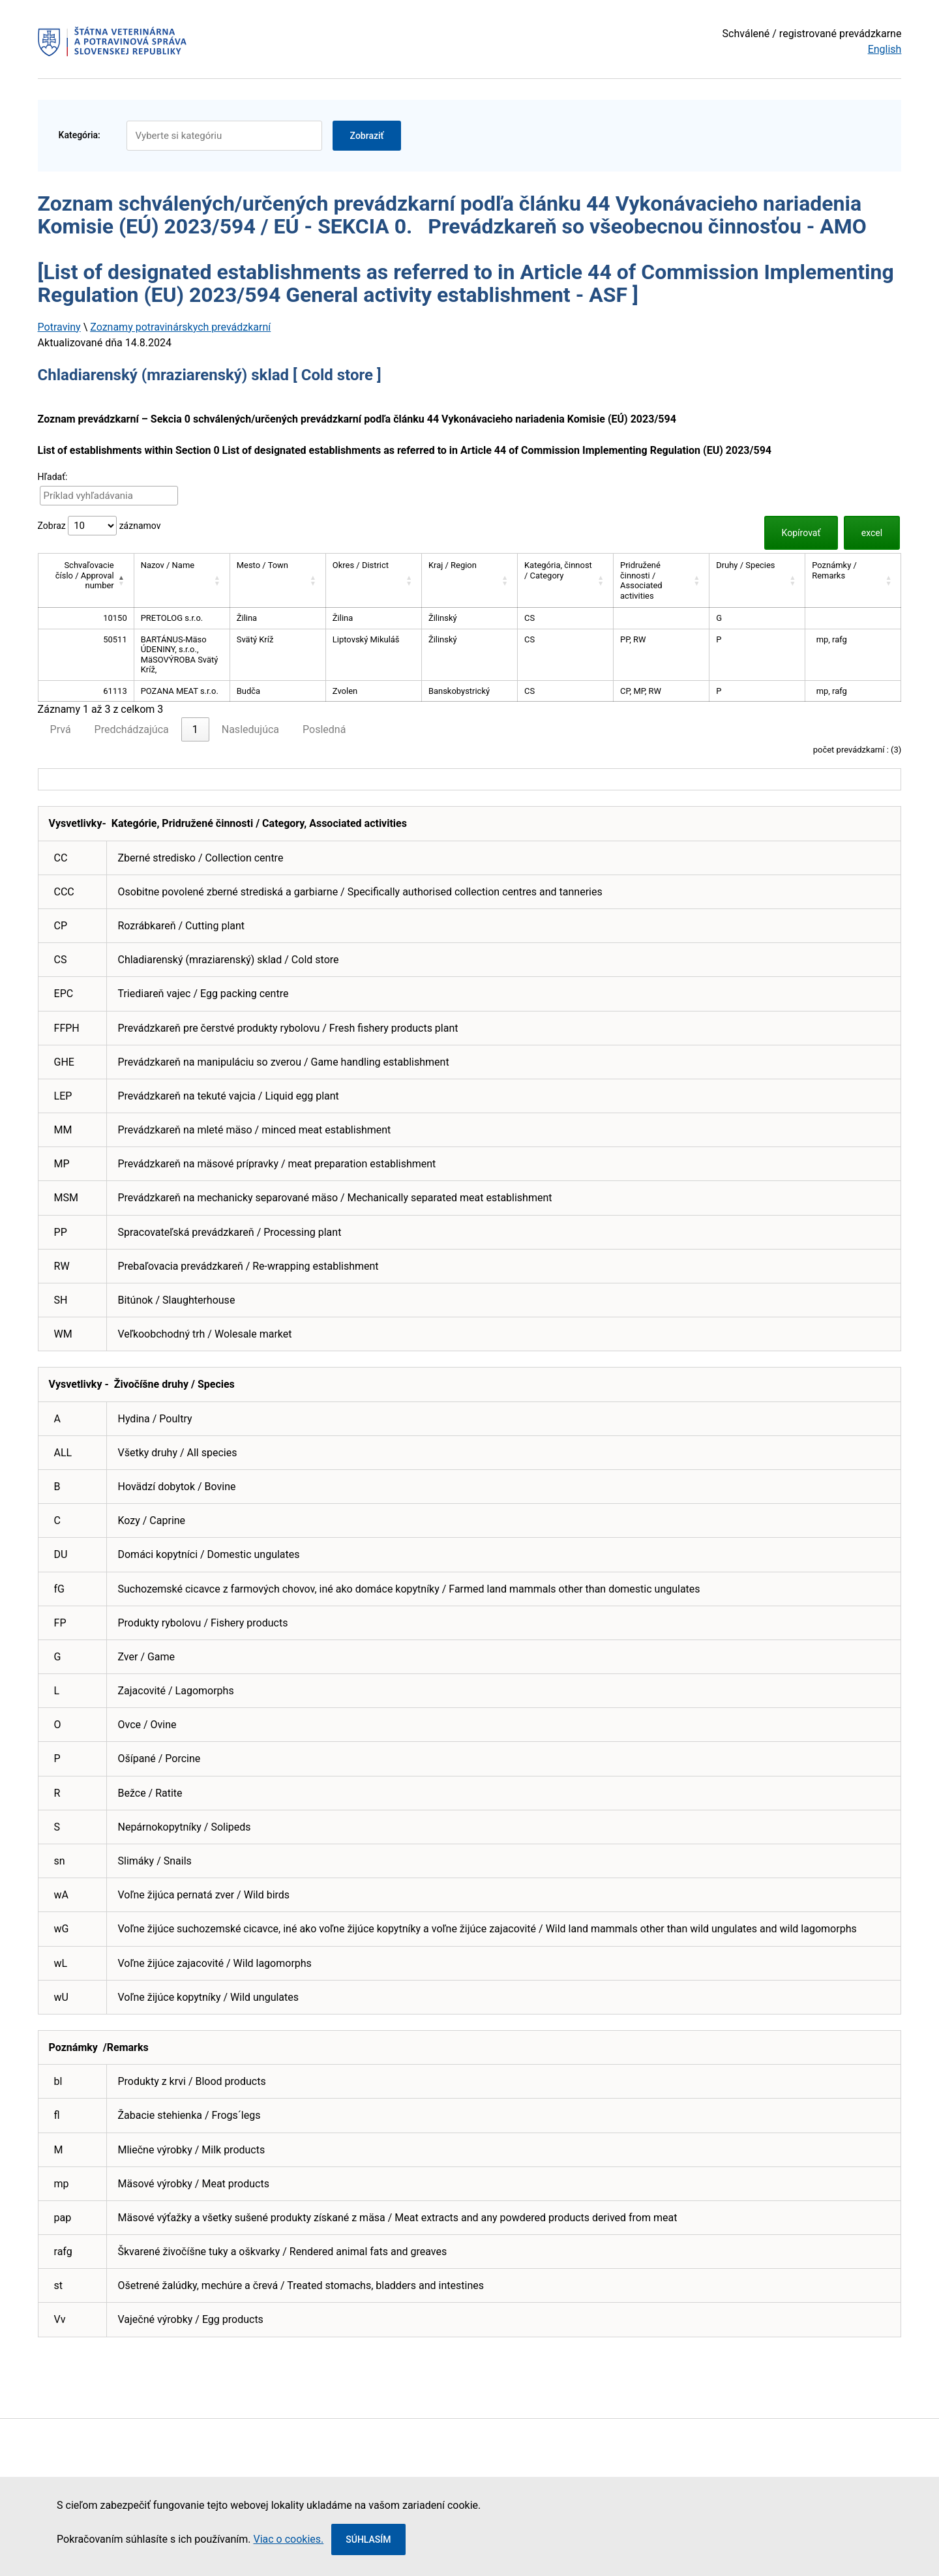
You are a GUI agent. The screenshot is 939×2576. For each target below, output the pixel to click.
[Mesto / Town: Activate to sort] (277, 581)
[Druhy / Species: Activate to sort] (757, 581)
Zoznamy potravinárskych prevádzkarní (180, 327)
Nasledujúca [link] (250, 729)
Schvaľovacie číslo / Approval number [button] (84, 575)
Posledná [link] (324, 729)
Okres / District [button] (361, 565)
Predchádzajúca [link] (132, 729)
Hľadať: (53, 477)
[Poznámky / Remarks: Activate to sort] (853, 581)
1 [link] (195, 729)
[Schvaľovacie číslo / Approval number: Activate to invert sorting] (86, 581)
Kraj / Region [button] (452, 565)
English (885, 49)
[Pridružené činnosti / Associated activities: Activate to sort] (661, 581)
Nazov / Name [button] (167, 565)
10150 (115, 618)
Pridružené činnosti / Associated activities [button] (641, 580)
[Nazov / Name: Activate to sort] (182, 581)
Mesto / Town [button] (262, 565)
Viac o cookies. (288, 2539)
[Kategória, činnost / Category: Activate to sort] (565, 581)
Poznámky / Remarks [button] (834, 570)
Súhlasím (368, 2539)
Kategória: (79, 135)
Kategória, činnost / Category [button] (558, 570)
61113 (115, 691)
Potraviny (59, 327)
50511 (115, 639)
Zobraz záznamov (99, 525)
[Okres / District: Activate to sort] (373, 581)
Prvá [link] (60, 729)
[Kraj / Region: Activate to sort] (469, 581)
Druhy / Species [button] (745, 565)
